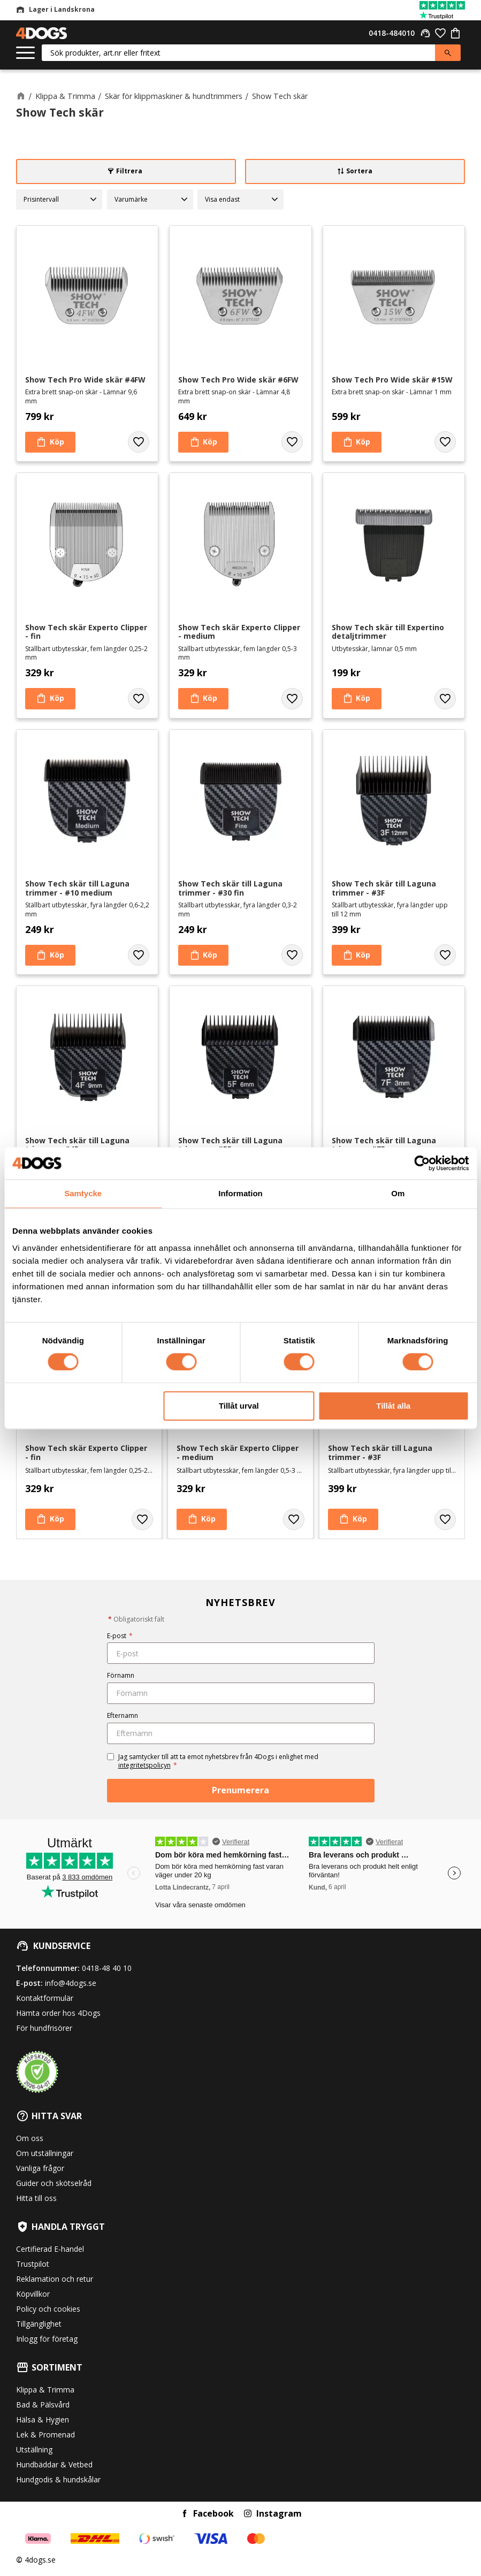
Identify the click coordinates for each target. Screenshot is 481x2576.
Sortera (359, 170)
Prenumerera (240, 1790)
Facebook (213, 2513)
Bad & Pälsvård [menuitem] (43, 2404)
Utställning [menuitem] (34, 2449)
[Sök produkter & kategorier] (238, 52)
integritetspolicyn (144, 1765)
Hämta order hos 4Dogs (58, 2013)
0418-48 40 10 (107, 1968)
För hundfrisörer (44, 2028)
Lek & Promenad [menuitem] (45, 2434)
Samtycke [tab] (83, 1193)
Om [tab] (397, 1193)
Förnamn (120, 1675)
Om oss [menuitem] (29, 2138)
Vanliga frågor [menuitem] (40, 2168)
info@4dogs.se (70, 1983)
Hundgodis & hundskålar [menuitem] (58, 2479)
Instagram (279, 2513)
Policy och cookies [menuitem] (48, 2309)
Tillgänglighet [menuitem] (39, 2324)
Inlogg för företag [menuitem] (47, 2339)
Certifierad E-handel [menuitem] (50, 2249)
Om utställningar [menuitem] (44, 2153)
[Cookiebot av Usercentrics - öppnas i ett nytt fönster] (422, 1163)
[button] (25, 53)
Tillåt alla (393, 1405)
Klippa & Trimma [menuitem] (45, 2389)
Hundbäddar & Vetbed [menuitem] (54, 2464)
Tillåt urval (239, 1405)
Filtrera (129, 170)
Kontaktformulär (44, 1998)
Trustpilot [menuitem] (32, 2264)
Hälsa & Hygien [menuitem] (42, 2419)
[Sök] (448, 52)
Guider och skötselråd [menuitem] (53, 2183)
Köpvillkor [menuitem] (33, 2294)
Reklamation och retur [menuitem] (54, 2279)
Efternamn (122, 1715)
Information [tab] (240, 1193)
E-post (120, 1635)
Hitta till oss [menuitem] (36, 2198)
